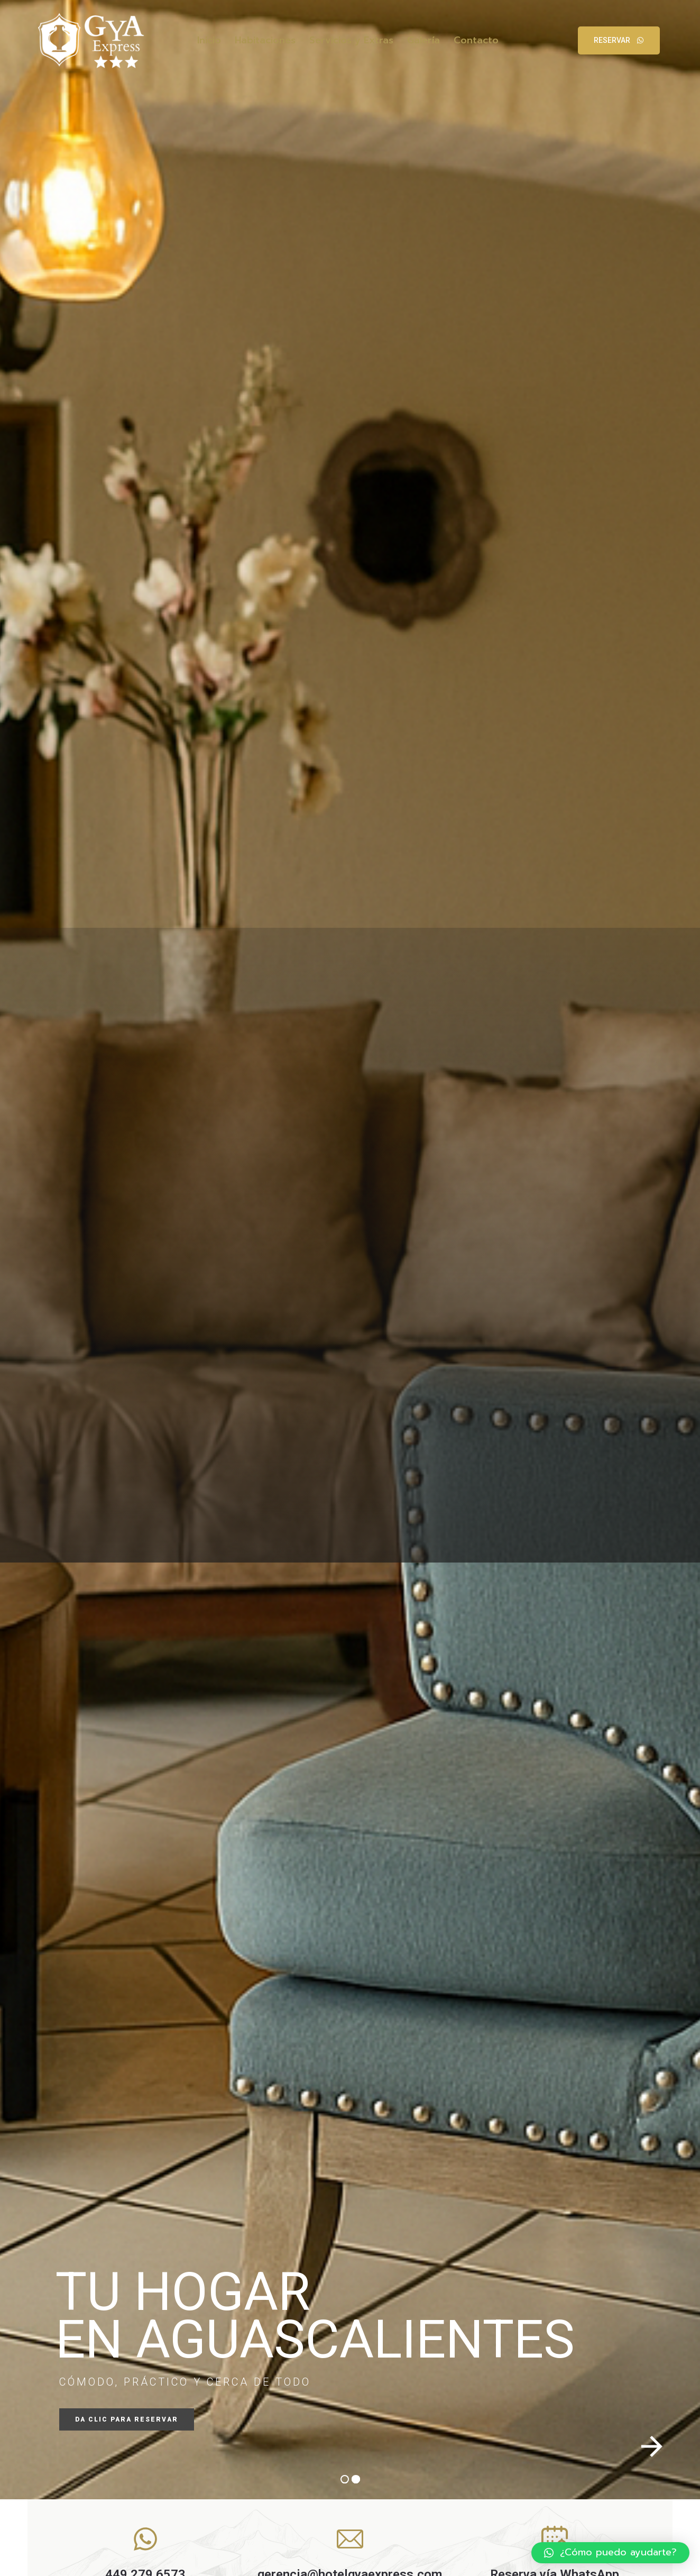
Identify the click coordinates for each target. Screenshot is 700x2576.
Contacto (476, 40)
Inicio (209, 40)
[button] (610, 2552)
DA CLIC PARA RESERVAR (126, 2419)
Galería (423, 40)
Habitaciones (265, 40)
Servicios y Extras (351, 40)
